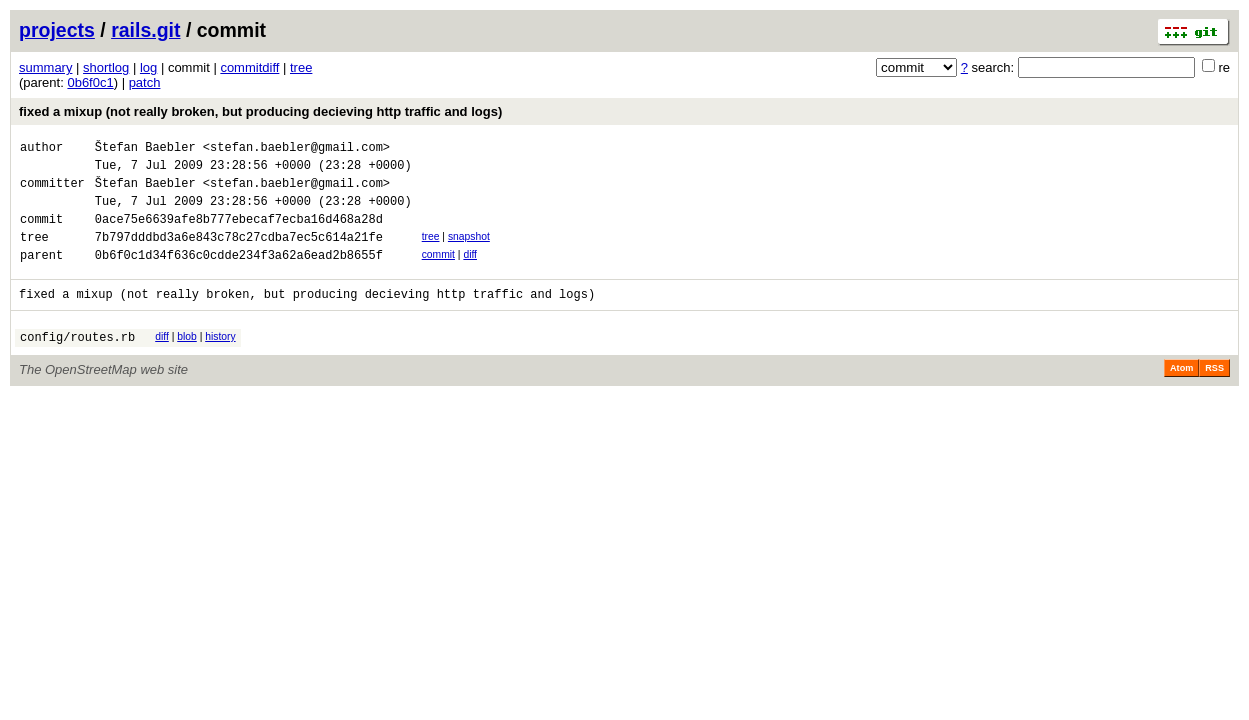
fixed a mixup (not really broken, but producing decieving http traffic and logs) (260, 111)
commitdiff (249, 67)
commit (438, 272)
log (148, 67)
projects (57, 30)
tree (301, 67)
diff (470, 272)
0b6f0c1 (90, 82)
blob (187, 360)
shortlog (106, 67)
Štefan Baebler (145, 149)
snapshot (469, 251)
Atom (1181, 395)
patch (145, 82)
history (220, 360)
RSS (1214, 395)
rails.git (145, 30)
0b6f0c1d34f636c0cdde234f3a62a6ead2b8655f (239, 275)
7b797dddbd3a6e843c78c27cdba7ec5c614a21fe (239, 254)
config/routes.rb (77, 363)
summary (45, 67)
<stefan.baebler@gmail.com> (296, 149)
